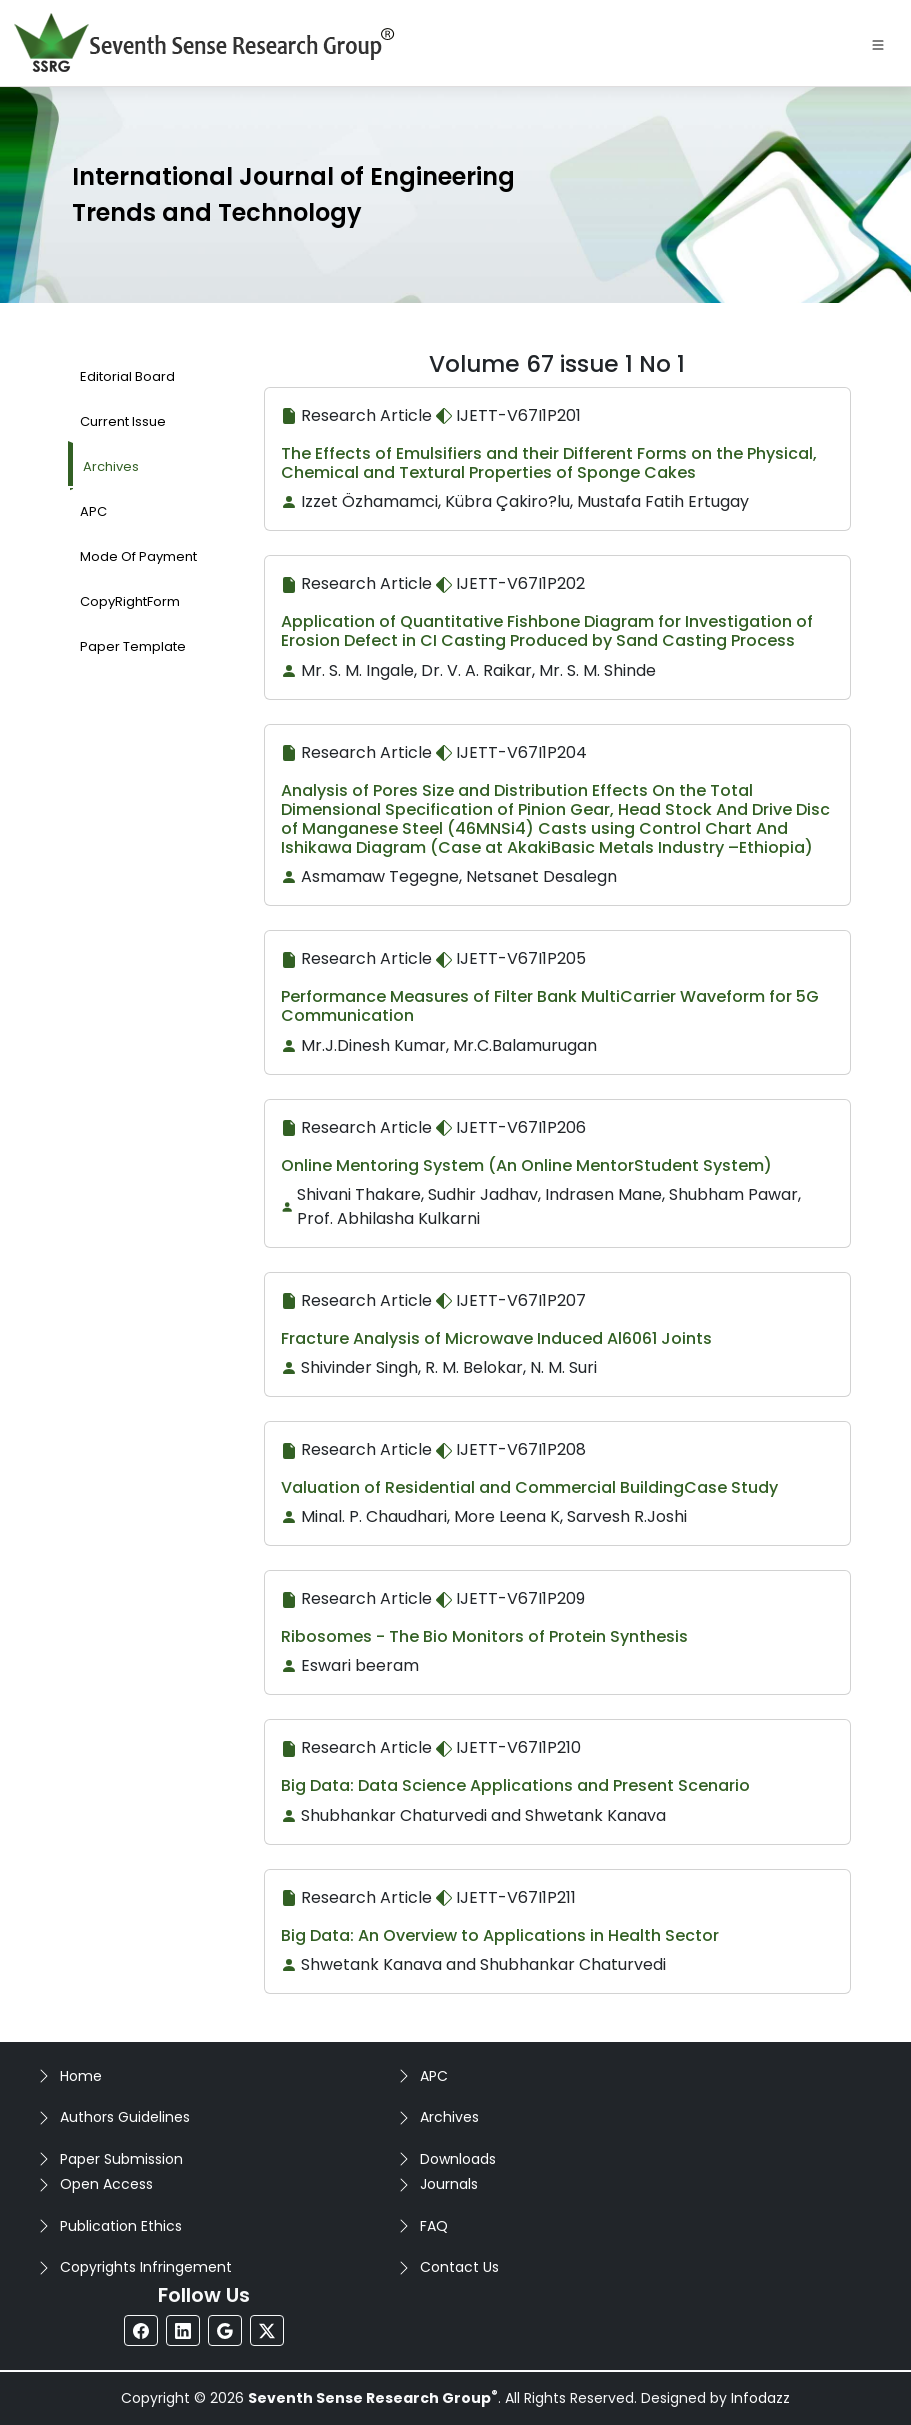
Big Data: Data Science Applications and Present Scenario (515, 1785)
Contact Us (459, 2267)
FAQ (434, 2226)
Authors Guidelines (125, 2117)
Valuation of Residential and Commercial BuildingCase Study (529, 1487)
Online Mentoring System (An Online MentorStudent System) (526, 1165)
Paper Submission (121, 2159)
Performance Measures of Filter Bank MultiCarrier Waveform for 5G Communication (550, 1006)
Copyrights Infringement (146, 2267)
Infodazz (760, 2398)
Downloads (458, 2159)
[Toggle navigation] (878, 43)
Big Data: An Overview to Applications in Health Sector (500, 1935)
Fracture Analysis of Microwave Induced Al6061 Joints (496, 1338)
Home (81, 2076)
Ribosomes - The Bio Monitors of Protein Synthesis (484, 1636)
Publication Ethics (121, 2226)
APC (434, 2076)
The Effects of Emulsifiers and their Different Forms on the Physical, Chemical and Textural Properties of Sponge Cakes (549, 463)
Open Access (106, 2184)
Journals (449, 2184)
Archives (449, 2117)
